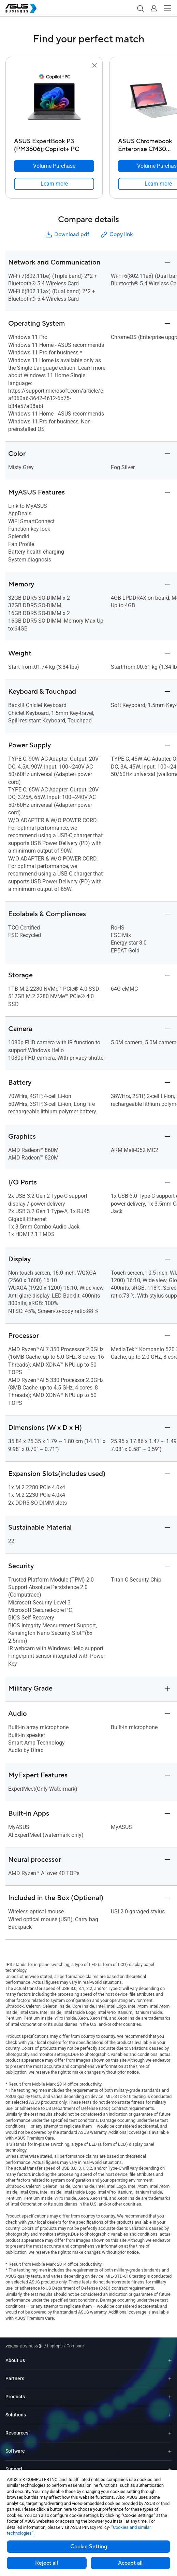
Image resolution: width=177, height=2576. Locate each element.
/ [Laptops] (53, 2345)
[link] (54, 184)
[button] (140, 8)
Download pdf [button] (67, 234)
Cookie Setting (88, 2546)
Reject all (46, 2563)
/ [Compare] (73, 2345)
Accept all (130, 2563)
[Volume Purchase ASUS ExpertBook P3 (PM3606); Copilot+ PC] (54, 166)
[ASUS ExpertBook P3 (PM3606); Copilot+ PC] (54, 143)
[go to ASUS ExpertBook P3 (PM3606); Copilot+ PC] (54, 102)
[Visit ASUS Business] (24, 2346)
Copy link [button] (116, 234)
